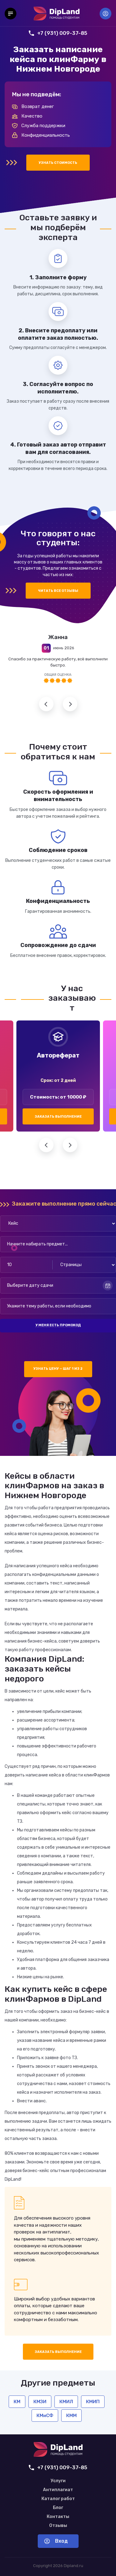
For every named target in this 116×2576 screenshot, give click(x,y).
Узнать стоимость (58, 163)
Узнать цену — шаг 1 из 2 (58, 1369)
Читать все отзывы (58, 591)
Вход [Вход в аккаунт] (105, 13)
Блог (58, 2507)
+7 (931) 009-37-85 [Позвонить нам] (58, 33)
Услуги (58, 2480)
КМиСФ (45, 2415)
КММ (71, 2415)
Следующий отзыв (70, 704)
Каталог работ (58, 2498)
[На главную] (56, 13)
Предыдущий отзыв (46, 704)
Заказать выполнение (58, 1117)
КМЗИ (39, 2401)
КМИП (93, 2401)
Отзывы (58, 2525)
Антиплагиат (58, 2489)
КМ (17, 2401)
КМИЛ (66, 2401)
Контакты (58, 2516)
